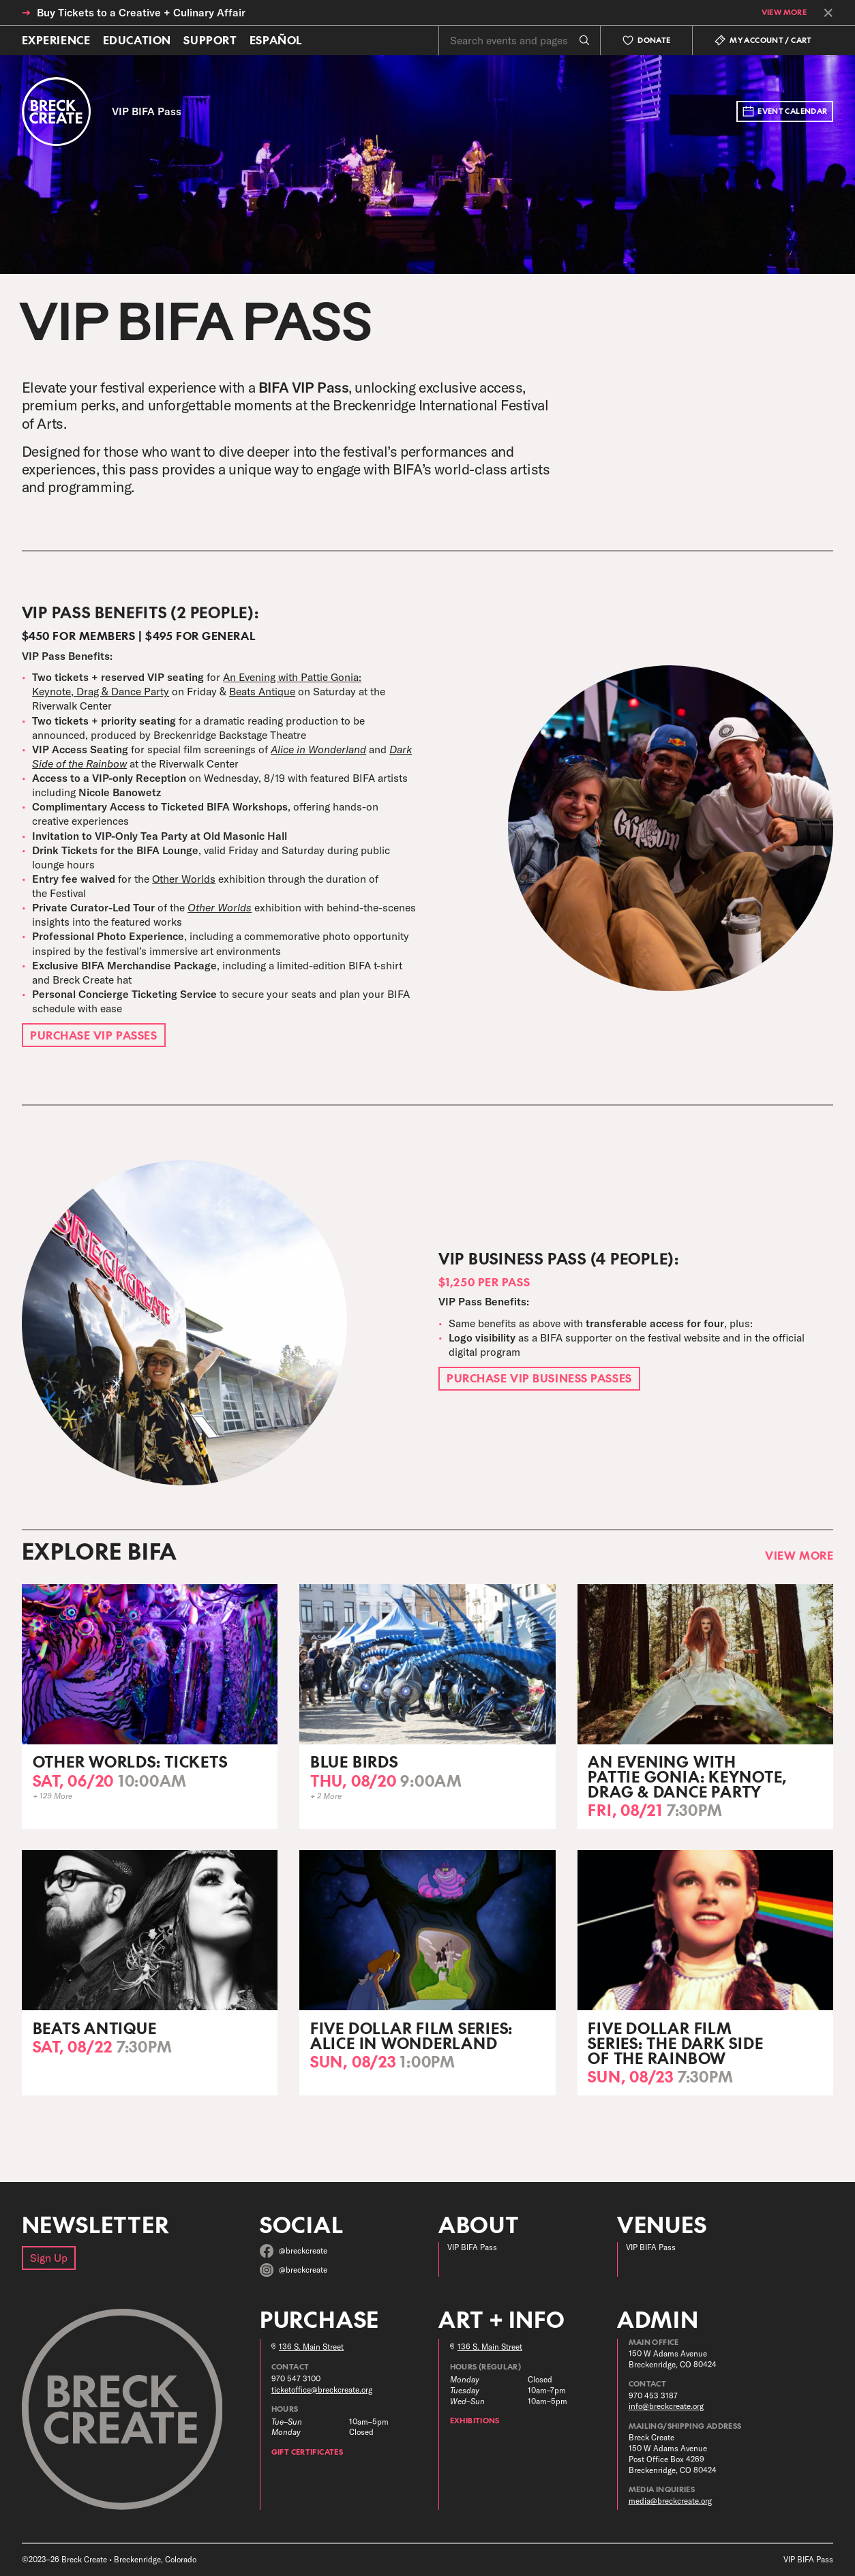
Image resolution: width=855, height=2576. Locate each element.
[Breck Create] (56, 112)
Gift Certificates (307, 2451)
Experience (56, 40)
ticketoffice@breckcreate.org (321, 2389)
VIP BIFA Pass (472, 2247)
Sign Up (49, 2257)
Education (137, 40)
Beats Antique (262, 691)
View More (784, 12)
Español (276, 40)
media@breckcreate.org (670, 2501)
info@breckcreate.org (666, 2406)
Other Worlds (183, 878)
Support (210, 40)
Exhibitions (475, 2420)
